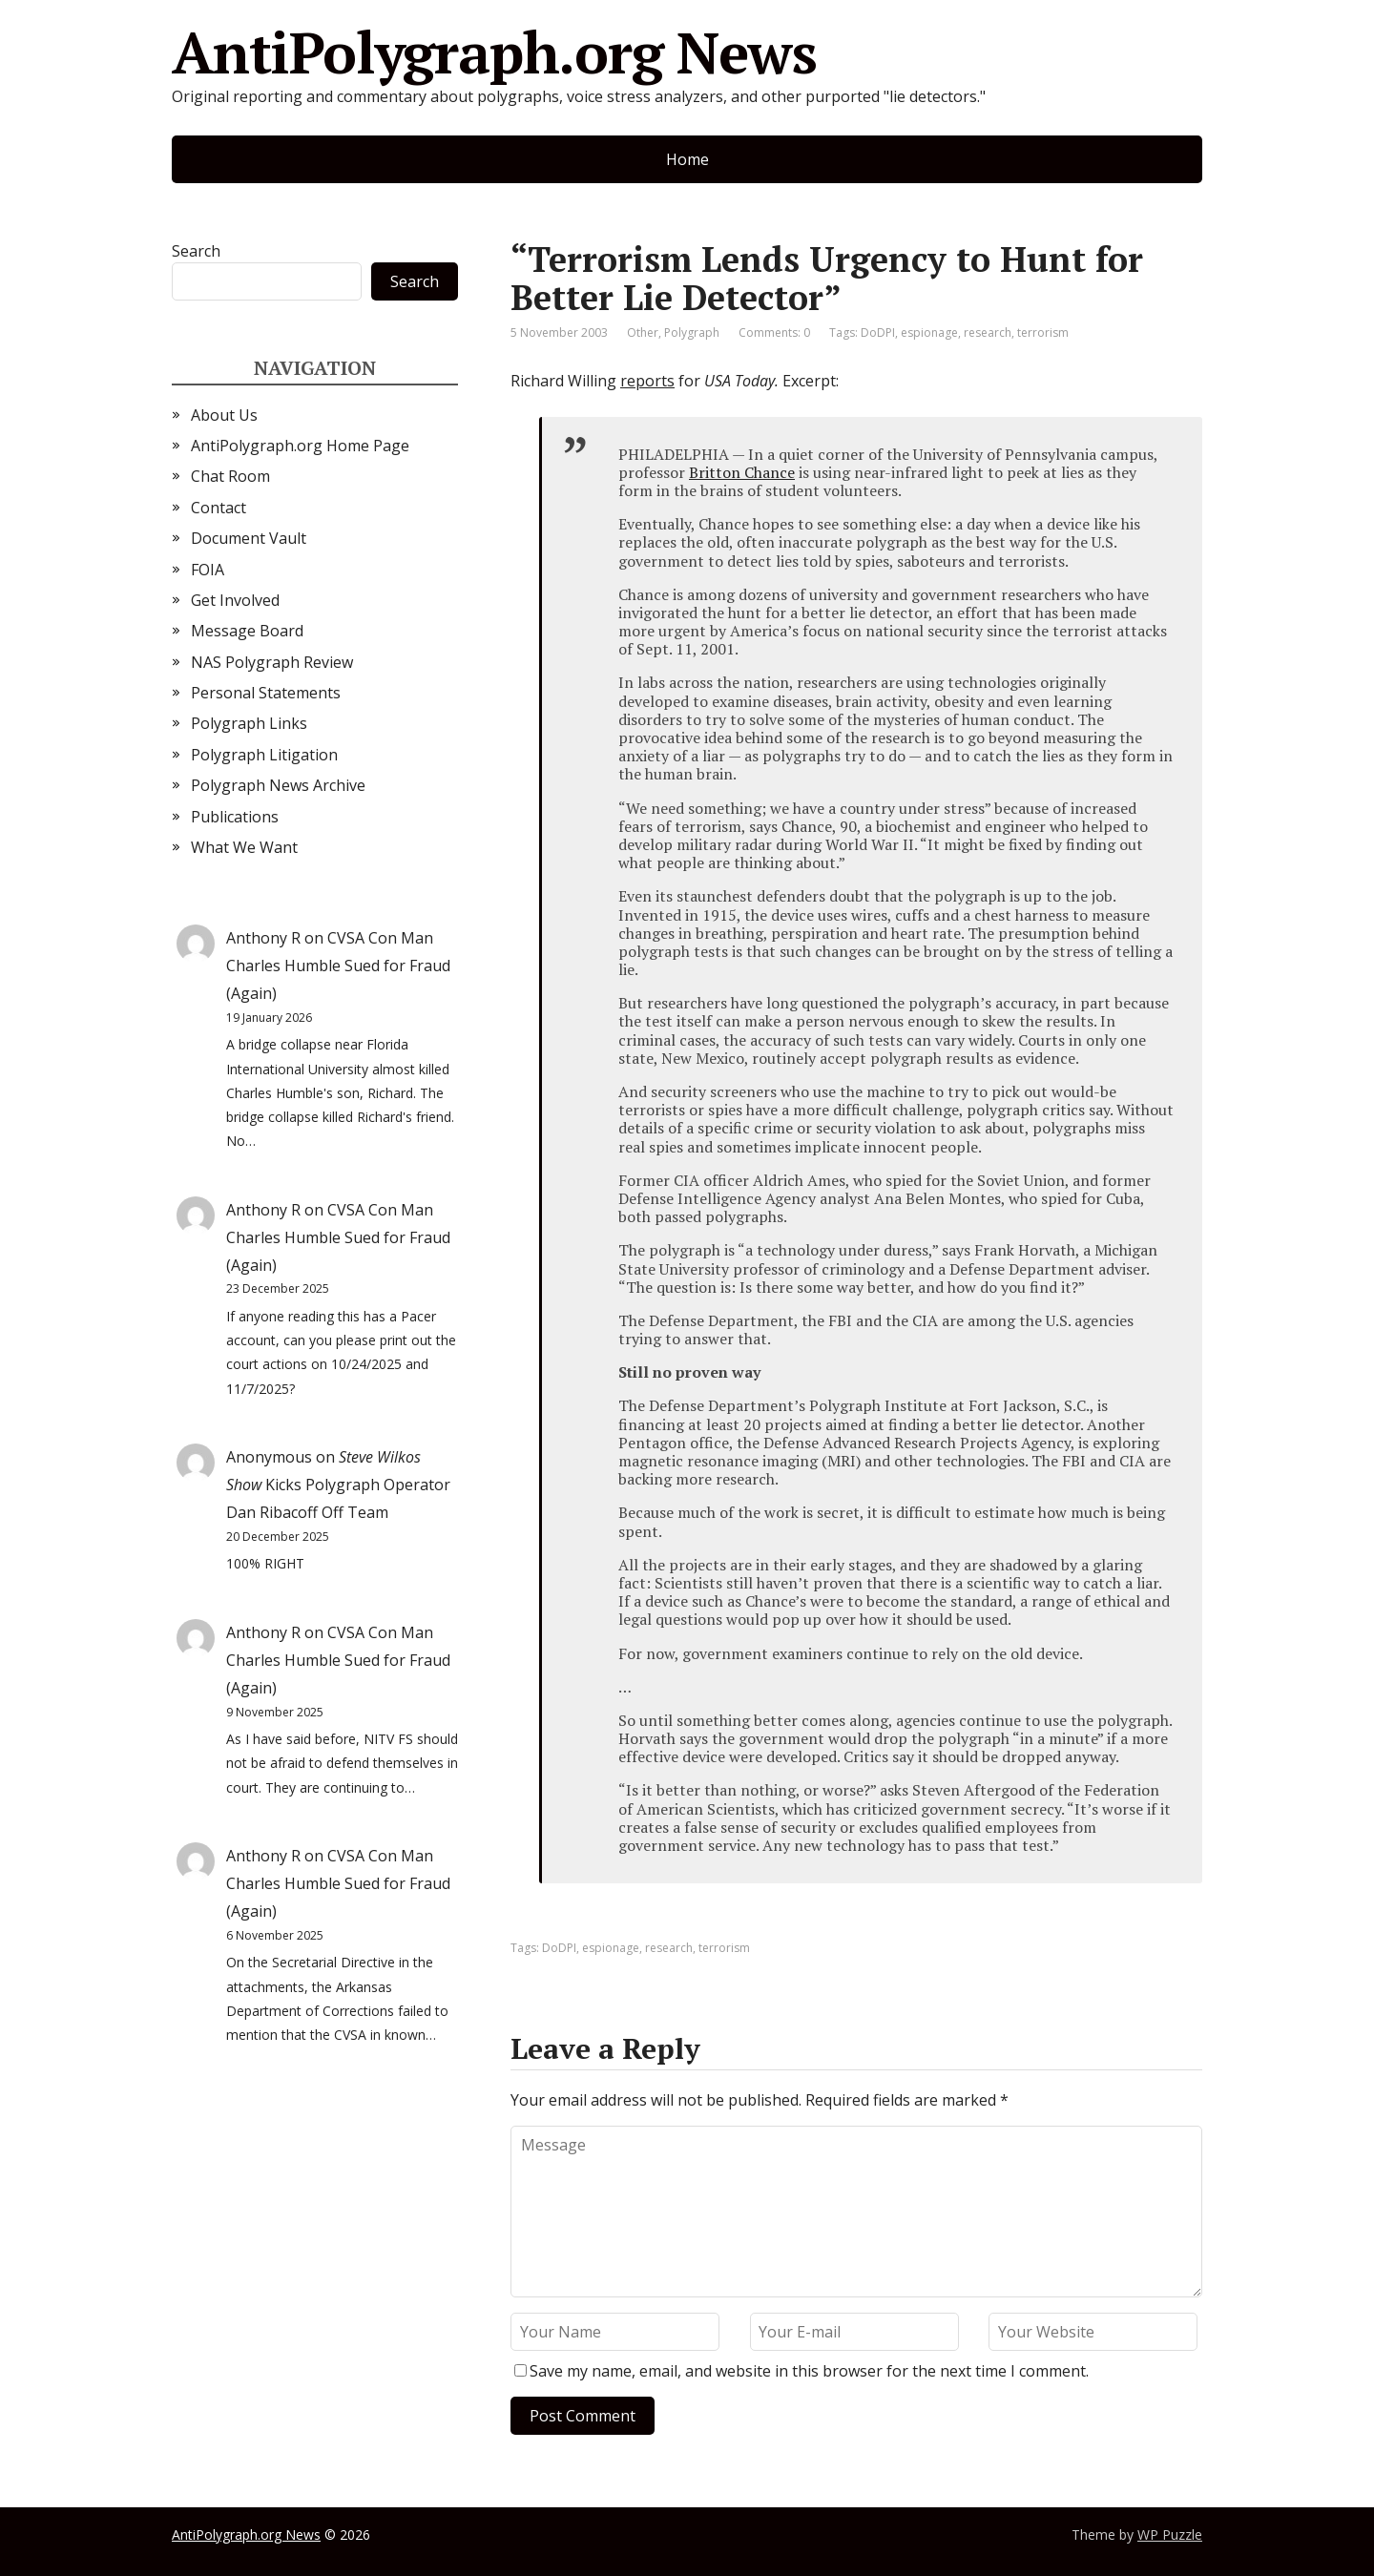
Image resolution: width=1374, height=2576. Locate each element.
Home (687, 159)
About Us (224, 415)
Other (642, 332)
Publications (235, 816)
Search (196, 250)
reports (647, 380)
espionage (929, 332)
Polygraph (691, 332)
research (987, 332)
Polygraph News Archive (278, 785)
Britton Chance (742, 472)
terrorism (1043, 332)
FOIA (207, 569)
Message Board (247, 630)
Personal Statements (266, 692)
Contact (218, 507)
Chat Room (230, 476)
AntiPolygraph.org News (494, 52)
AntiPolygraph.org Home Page (300, 445)
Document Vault (248, 538)
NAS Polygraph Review (272, 662)
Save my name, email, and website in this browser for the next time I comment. (809, 2370)
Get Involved (235, 600)
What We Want (244, 847)
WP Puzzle (1169, 2534)
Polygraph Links (249, 723)
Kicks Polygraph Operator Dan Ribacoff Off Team (338, 1484)
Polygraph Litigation (264, 754)
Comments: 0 (774, 332)
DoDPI (878, 332)
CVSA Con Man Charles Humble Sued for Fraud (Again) (338, 965)
